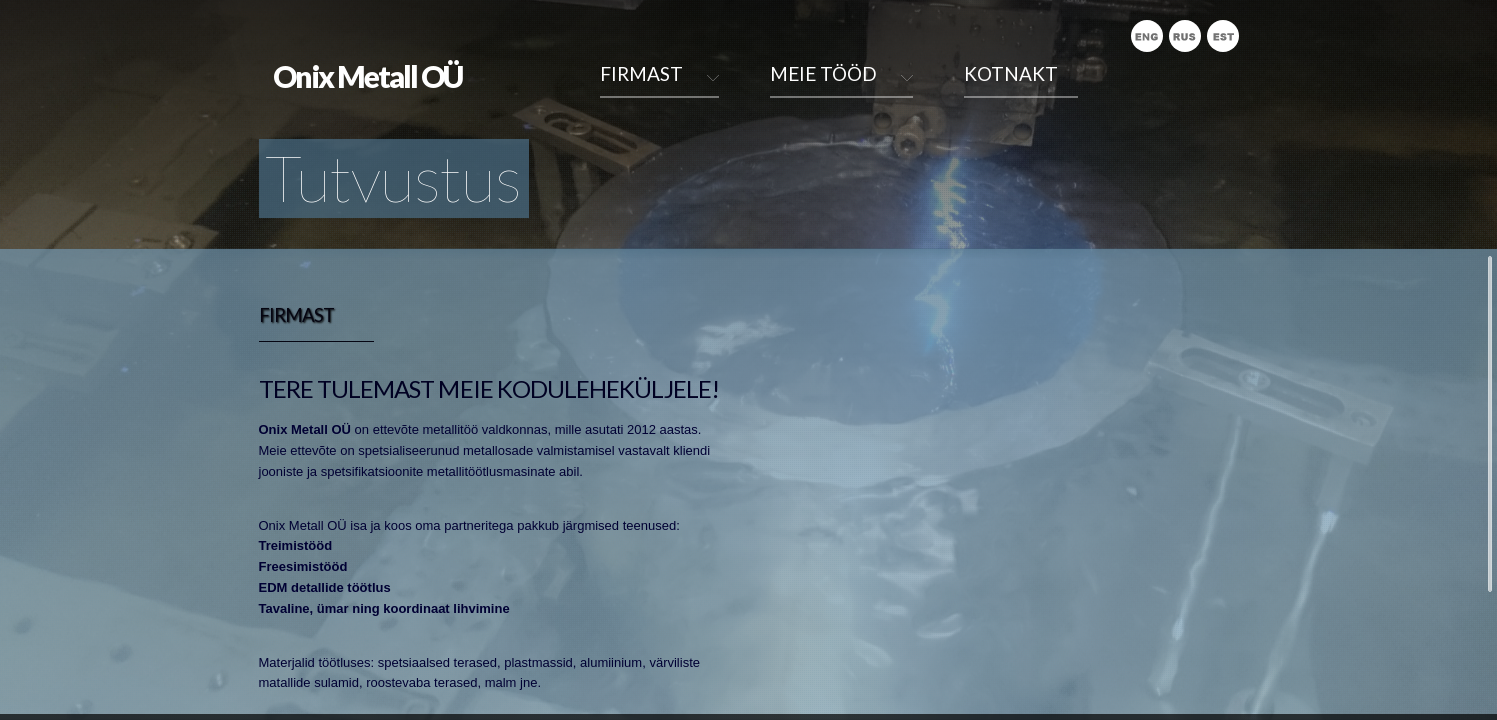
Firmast (641, 73)
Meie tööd (823, 73)
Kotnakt (1011, 73)
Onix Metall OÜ (367, 76)
